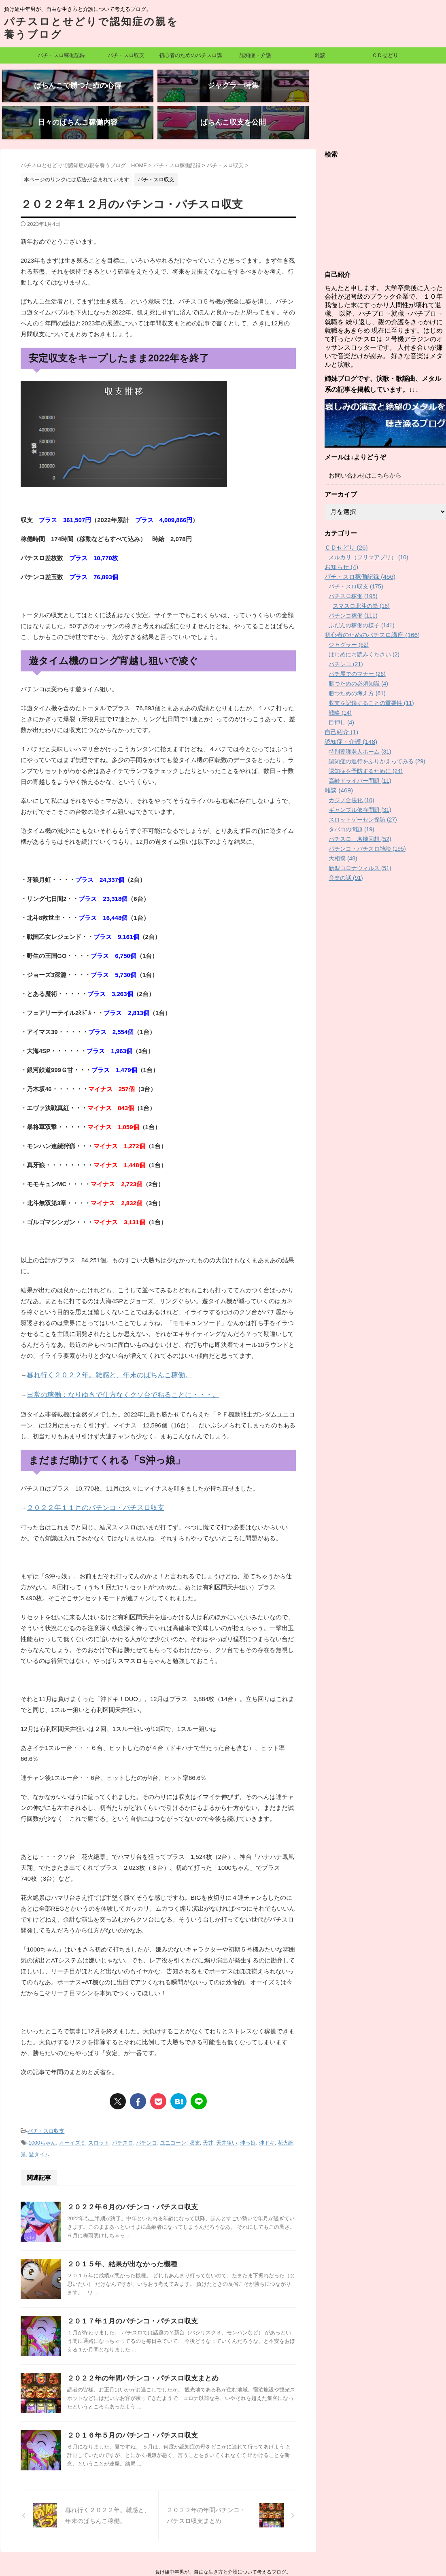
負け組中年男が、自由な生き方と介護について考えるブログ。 (223, 2538)
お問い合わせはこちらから (363, 447)
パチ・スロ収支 (126, 55)
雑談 (320, 55)
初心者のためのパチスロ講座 (190, 58)
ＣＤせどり (385, 55)
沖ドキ (267, 2110)
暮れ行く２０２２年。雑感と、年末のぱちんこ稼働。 (99, 1346)
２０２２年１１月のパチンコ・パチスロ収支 (87, 1477)
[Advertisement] (385, 185)
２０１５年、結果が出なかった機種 (119, 2230)
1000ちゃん (42, 2110)
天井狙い (226, 2110)
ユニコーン (173, 2110)
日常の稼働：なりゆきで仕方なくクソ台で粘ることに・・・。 (112, 1365)
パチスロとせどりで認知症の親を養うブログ (223, 2550)
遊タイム (39, 2121)
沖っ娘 (248, 2110)
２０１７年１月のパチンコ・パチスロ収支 (128, 2287)
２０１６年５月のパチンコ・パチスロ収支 (128, 2401)
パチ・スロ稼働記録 (61, 55)
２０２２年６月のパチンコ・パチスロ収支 (128, 2173)
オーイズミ (72, 2110)
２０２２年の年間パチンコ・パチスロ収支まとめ (138, 2344)
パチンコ (146, 2110)
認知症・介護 (255, 55)
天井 (208, 2110)
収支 (194, 2110)
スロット (98, 2110)
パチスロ (122, 2110)
